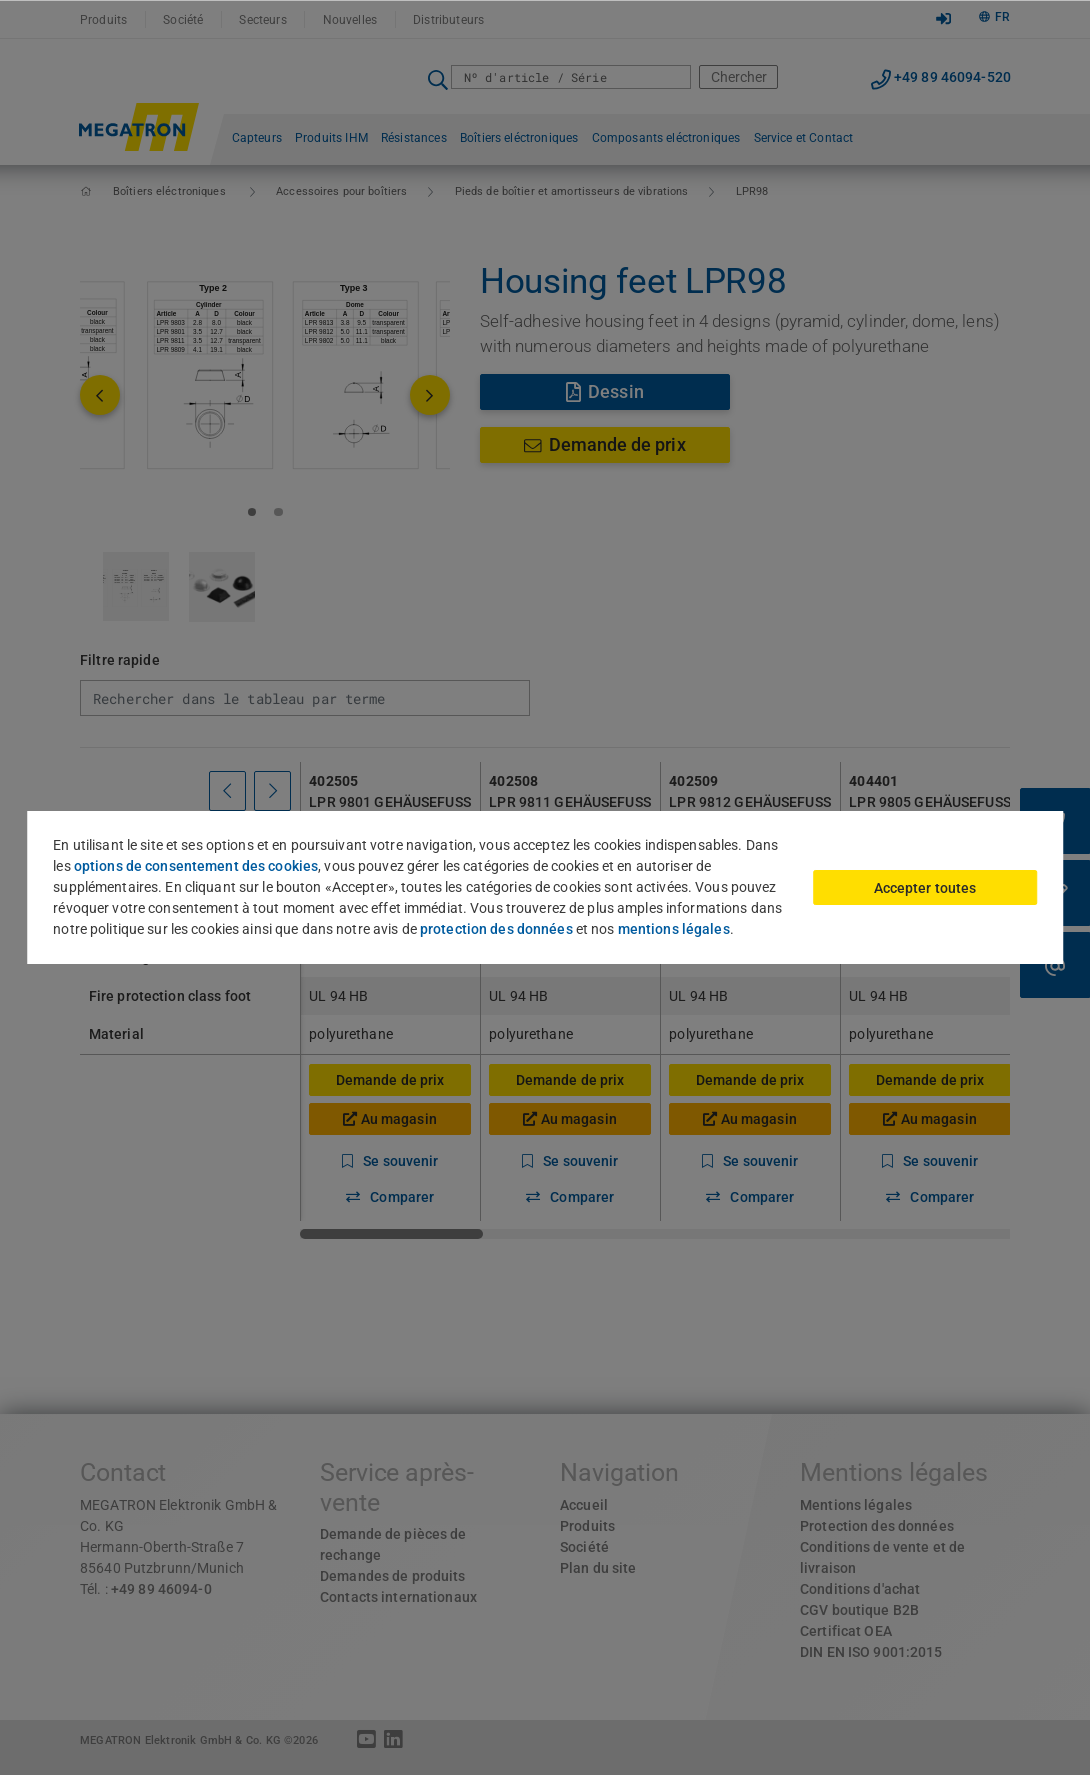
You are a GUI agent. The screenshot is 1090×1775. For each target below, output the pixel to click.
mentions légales (674, 929)
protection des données (496, 929)
